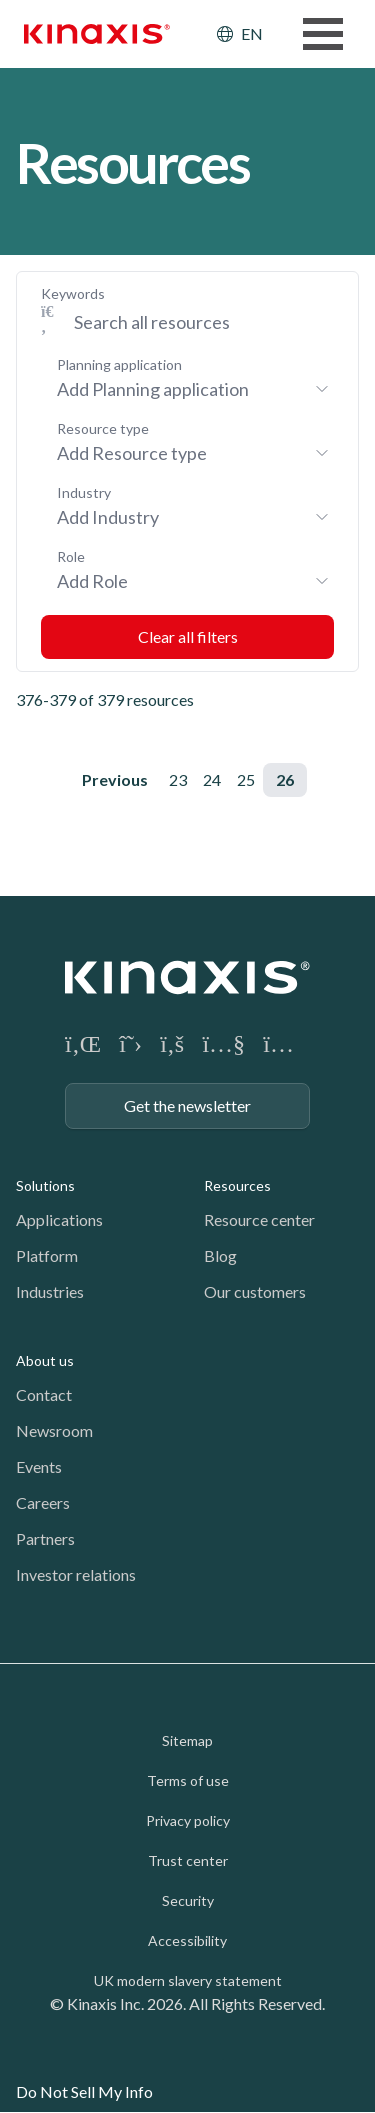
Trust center (188, 1860)
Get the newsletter (187, 1105)
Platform (47, 1255)
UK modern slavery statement (188, 1980)
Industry (84, 492)
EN (252, 33)
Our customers (255, 1291)
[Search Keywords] (196, 322)
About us (45, 1360)
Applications (59, 1219)
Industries (50, 1291)
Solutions (45, 1185)
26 (285, 779)
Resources (237, 1185)
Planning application (119, 364)
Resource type (103, 428)
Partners (45, 1538)
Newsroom (54, 1430)
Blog (220, 1255)
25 (246, 779)
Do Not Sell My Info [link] (84, 2091)
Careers (43, 1502)
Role (71, 556)
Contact (44, 1394)
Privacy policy (188, 1820)
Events (39, 1466)
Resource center (259, 1219)
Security (188, 1900)
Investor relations (76, 1574)
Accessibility (187, 1940)
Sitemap (187, 1740)
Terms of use (188, 1780)
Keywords (73, 293)
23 (178, 779)
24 (212, 779)
